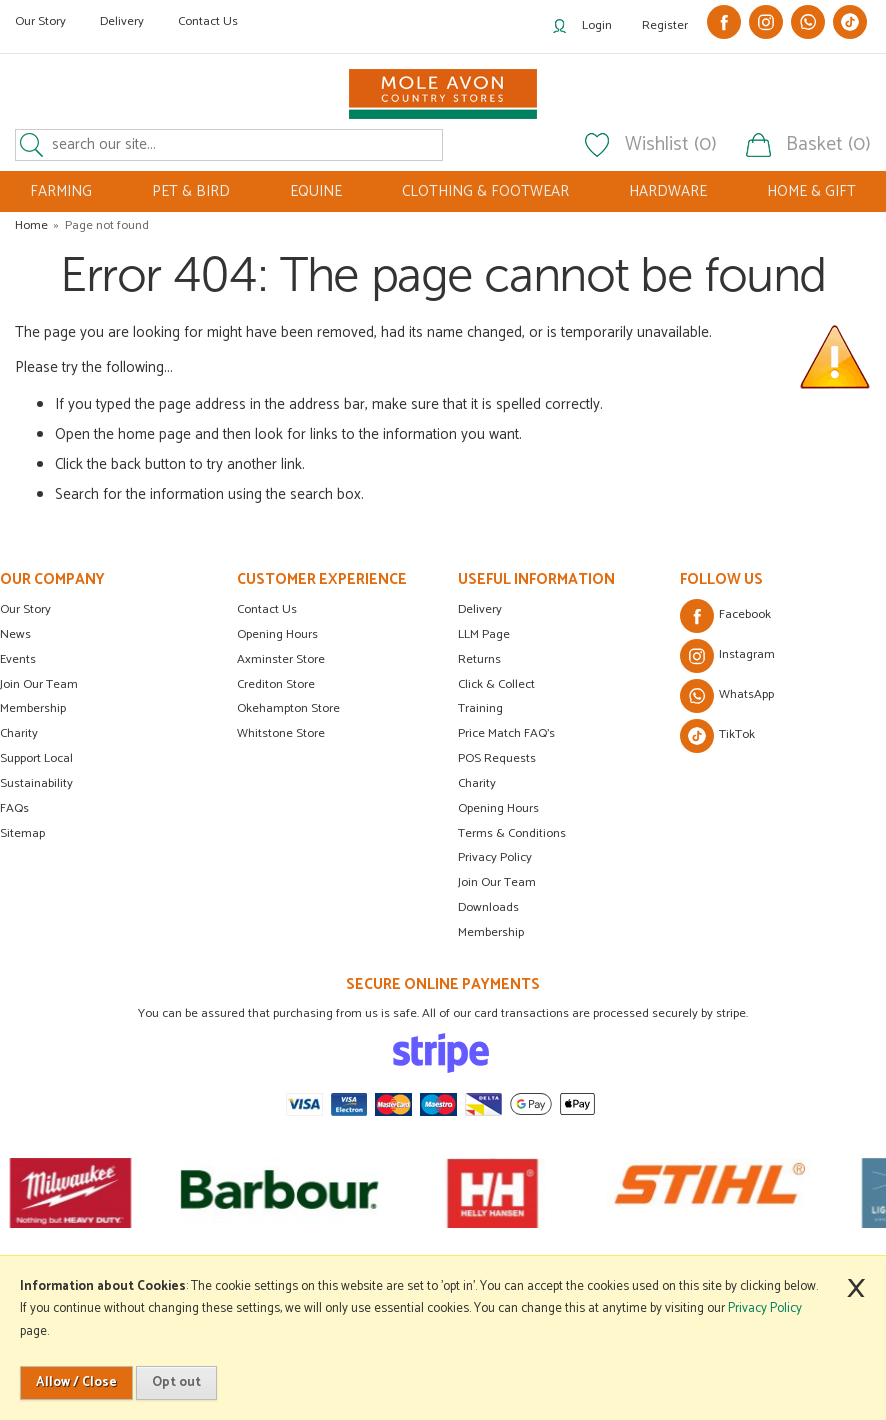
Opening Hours (277, 634)
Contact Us (208, 21)
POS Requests (497, 758)
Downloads (488, 907)
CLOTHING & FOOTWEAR (485, 191)
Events (18, 659)
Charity (19, 733)
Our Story (40, 21)
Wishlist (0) (671, 145)
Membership (33, 708)
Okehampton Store (288, 708)
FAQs (14, 808)
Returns (479, 659)
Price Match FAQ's (506, 733)
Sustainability (36, 783)
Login (597, 25)
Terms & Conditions (512, 833)
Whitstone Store (281, 733)
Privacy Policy (495, 857)
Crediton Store (276, 684)
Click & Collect (496, 684)
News (15, 634)
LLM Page (484, 634)
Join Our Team (39, 684)
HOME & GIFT (811, 191)
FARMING (61, 191)
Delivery (122, 21)
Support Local (36, 758)
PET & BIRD (191, 191)
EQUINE (316, 191)
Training (480, 708)
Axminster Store (281, 659)
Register (665, 25)
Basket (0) (828, 145)
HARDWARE (668, 191)
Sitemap (22, 833)
